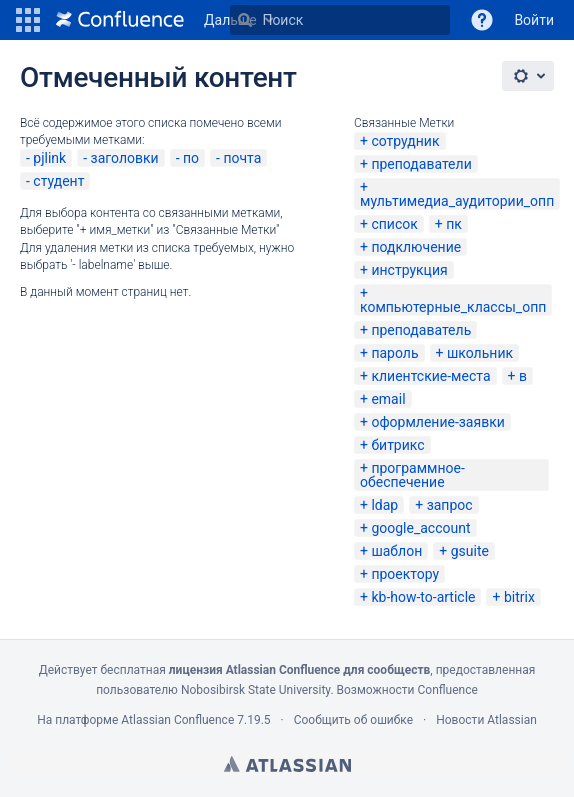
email (388, 399)
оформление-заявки (437, 422)
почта (242, 158)
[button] (28, 20)
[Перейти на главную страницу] (120, 20)
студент (58, 181)
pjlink (49, 158)
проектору (405, 574)
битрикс (397, 445)
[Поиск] (245, 20)
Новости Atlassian (486, 720)
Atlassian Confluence (177, 720)
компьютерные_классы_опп (453, 307)
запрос (450, 505)
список (394, 224)
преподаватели (421, 164)
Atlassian (287, 764)
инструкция (409, 270)
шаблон (396, 551)
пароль (394, 353)
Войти (534, 20)
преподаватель (421, 330)
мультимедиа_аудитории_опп (457, 201)
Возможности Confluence (407, 690)
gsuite (470, 551)
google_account (420, 528)
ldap (384, 505)
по (191, 158)
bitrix (519, 597)
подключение (416, 247)
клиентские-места (430, 376)
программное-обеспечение (412, 475)
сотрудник (405, 141)
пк (454, 224)
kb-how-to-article (423, 597)
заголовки (125, 158)
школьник (480, 353)
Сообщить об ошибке (353, 720)
